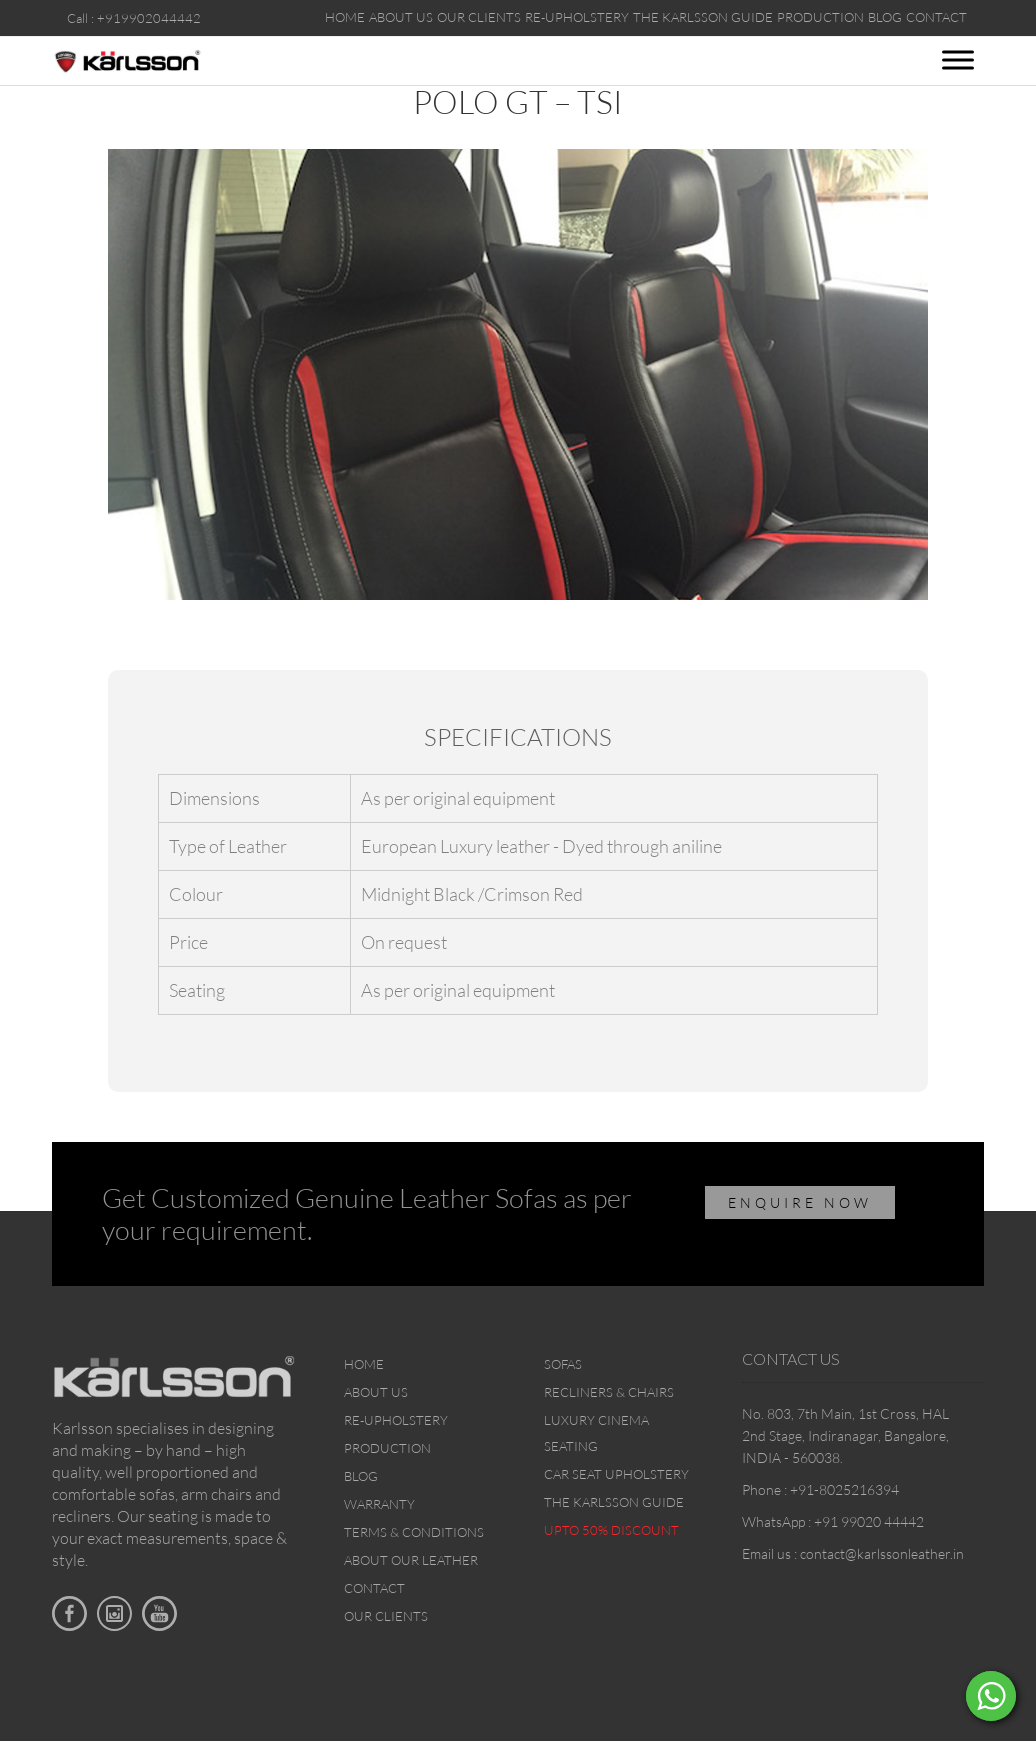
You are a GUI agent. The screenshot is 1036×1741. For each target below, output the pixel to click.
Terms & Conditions (414, 1532)
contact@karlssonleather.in (882, 1553)
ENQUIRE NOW (800, 1202)
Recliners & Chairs (609, 1392)
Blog (361, 1476)
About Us (376, 1392)
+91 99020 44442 (869, 1521)
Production (387, 1448)
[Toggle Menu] (958, 59)
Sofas (563, 1364)
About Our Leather (411, 1560)
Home (364, 1364)
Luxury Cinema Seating (596, 1433)
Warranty (379, 1504)
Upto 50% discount (611, 1530)
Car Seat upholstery (616, 1474)
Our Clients (386, 1616)
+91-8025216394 (844, 1489)
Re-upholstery (396, 1420)
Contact (374, 1588)
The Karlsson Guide (614, 1502)
